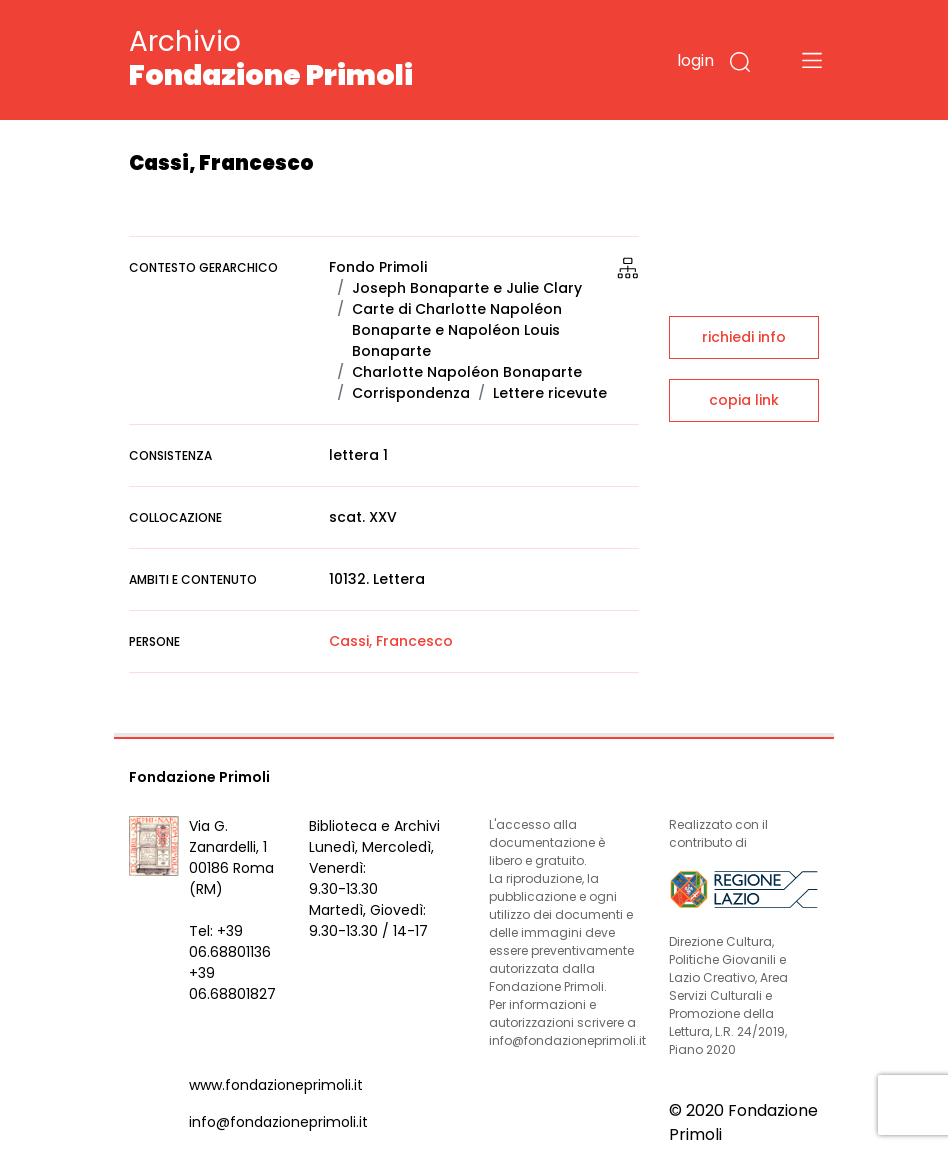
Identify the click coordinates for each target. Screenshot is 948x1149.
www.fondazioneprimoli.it (276, 1085)
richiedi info (744, 337)
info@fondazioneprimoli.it (278, 1122)
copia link (744, 400)
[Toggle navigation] (812, 60)
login (695, 60)
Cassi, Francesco (391, 641)
